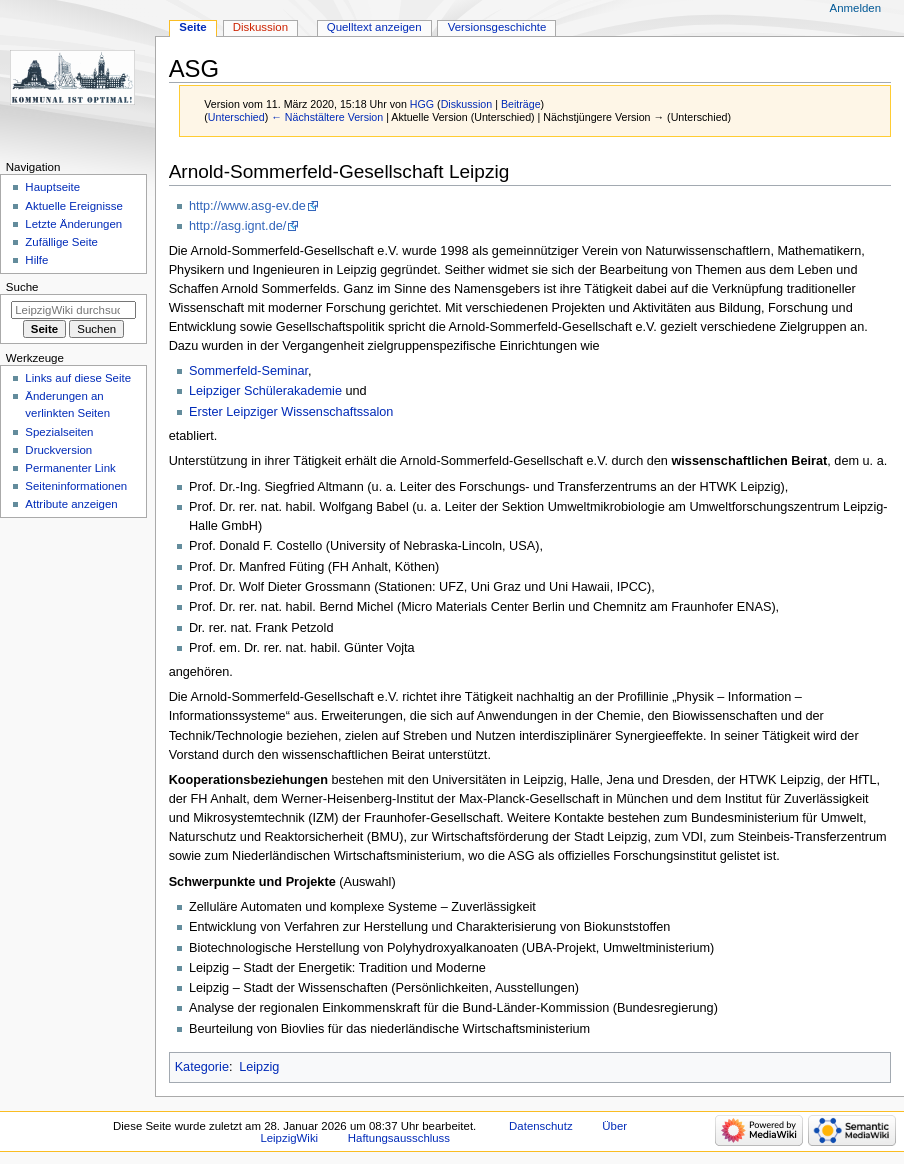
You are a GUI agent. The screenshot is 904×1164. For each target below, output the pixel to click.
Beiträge (521, 104)
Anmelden (856, 8)
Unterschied (236, 117)
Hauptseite (52, 187)
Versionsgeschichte (497, 27)
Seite (192, 27)
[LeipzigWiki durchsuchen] (73, 310)
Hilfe (36, 260)
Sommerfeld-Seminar (248, 371)
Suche (22, 287)
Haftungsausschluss (399, 1138)
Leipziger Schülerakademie (265, 391)
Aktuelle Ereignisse (73, 206)
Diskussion (467, 104)
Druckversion (58, 450)
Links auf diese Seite (78, 378)
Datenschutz (541, 1126)
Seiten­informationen (76, 486)
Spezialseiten (59, 432)
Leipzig (259, 1067)
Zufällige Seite (61, 242)
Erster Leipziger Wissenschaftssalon (291, 412)
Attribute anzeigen (71, 504)
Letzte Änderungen (73, 224)
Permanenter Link (70, 468)
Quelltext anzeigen (374, 27)
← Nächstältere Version (327, 117)
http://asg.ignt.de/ (237, 226)
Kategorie (202, 1067)
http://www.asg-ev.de (247, 206)
